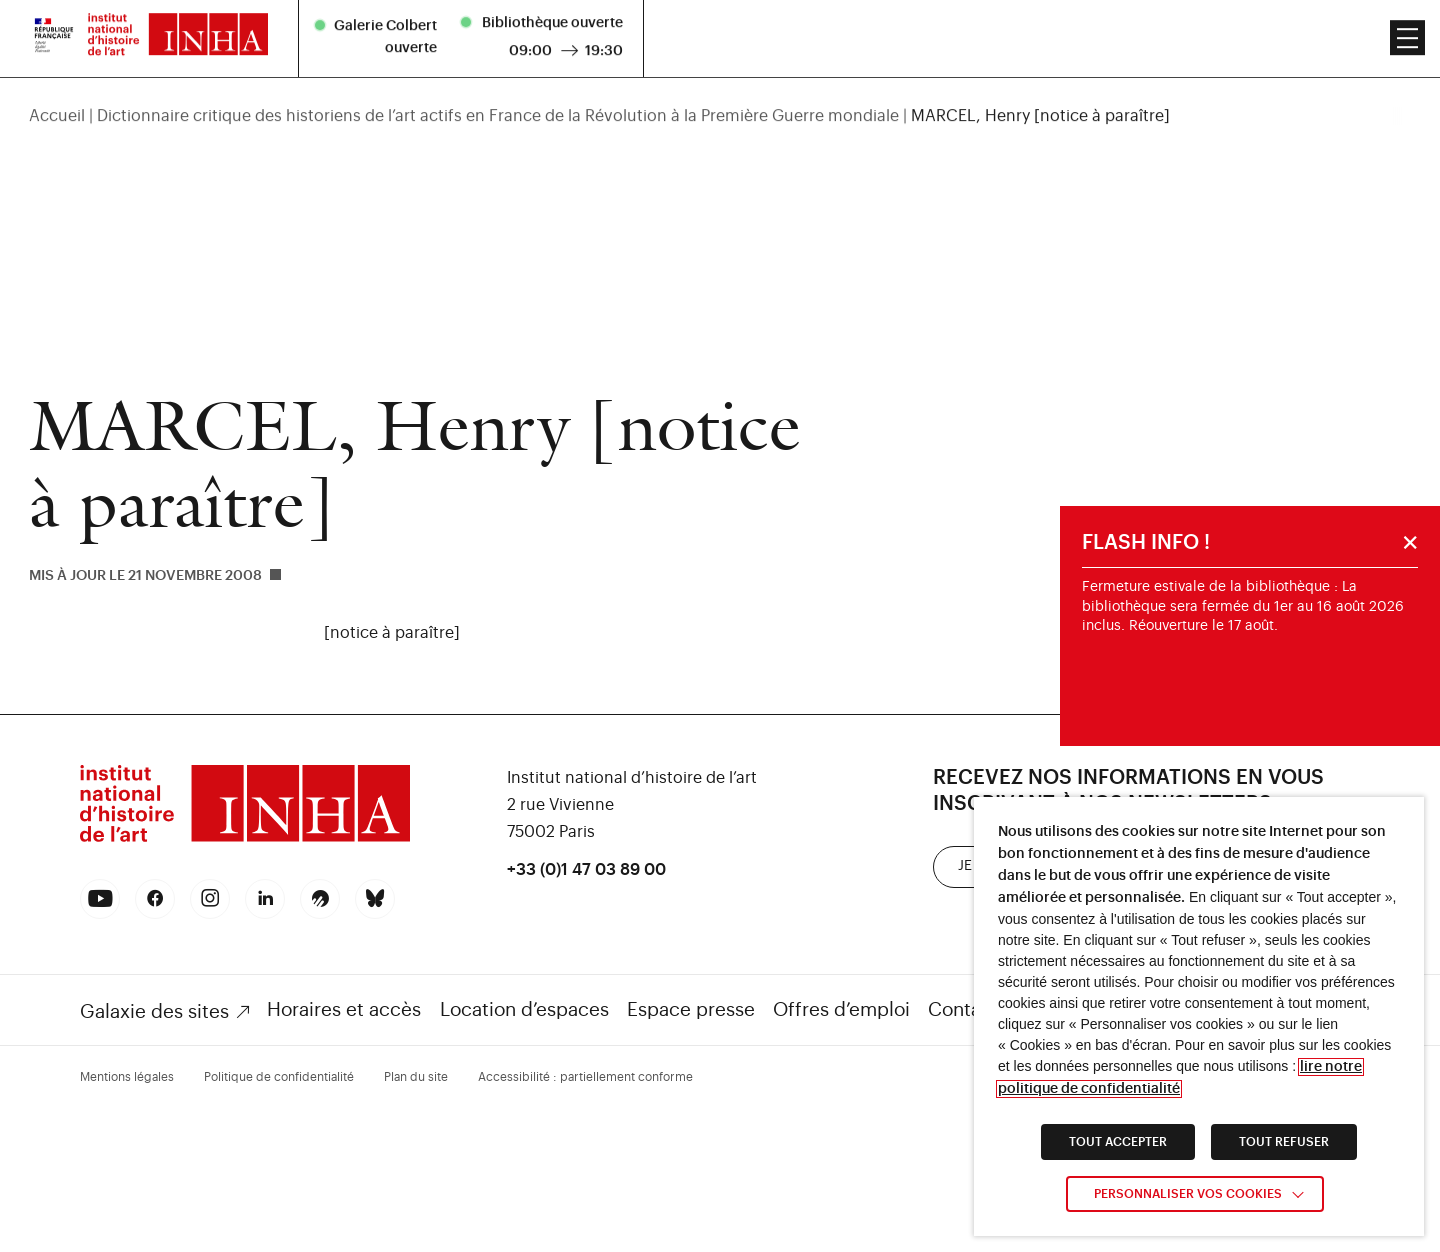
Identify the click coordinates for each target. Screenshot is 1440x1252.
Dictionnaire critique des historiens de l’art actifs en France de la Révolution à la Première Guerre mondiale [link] (498, 88)
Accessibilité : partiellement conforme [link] (585, 1077)
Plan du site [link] (416, 1077)
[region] (720, 88)
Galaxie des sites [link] (154, 1011)
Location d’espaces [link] (524, 1009)
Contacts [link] (968, 1009)
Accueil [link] (57, 88)
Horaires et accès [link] (344, 1009)
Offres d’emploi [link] (841, 1009)
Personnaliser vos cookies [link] (1188, 1194)
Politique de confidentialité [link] (279, 1077)
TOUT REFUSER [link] (1284, 1142)
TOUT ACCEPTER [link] (1118, 1142)
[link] (245, 839)
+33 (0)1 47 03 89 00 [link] (586, 870)
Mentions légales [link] (127, 1077)
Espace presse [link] (691, 1009)
